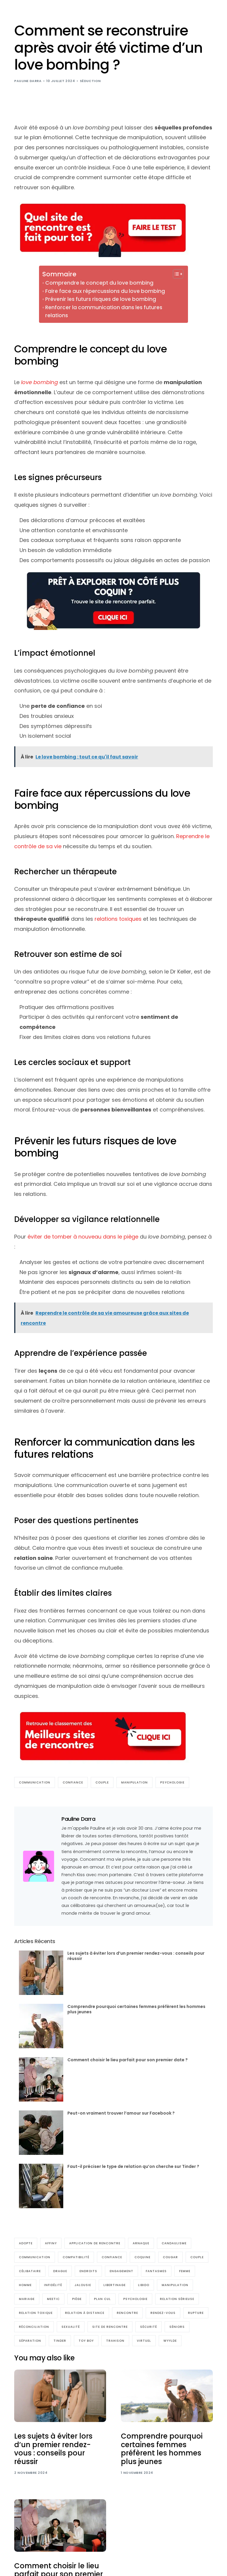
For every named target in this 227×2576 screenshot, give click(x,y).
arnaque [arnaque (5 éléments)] (141, 2243)
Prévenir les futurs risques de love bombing (100, 299)
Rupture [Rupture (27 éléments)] (196, 2313)
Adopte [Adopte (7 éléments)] (26, 2243)
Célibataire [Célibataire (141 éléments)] (30, 2271)
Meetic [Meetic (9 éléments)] (53, 2299)
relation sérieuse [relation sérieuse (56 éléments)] (177, 2299)
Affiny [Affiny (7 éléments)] (51, 2243)
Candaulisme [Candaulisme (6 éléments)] (174, 2243)
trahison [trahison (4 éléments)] (115, 2340)
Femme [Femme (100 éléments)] (184, 2271)
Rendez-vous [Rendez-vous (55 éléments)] (163, 2313)
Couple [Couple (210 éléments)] (197, 2257)
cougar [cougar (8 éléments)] (170, 2257)
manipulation (134, 1782)
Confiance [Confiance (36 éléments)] (112, 2257)
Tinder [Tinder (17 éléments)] (59, 2340)
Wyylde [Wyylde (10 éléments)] (170, 2340)
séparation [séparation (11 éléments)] (30, 2340)
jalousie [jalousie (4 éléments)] (82, 2285)
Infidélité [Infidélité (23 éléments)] (53, 2285)
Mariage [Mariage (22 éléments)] (27, 2299)
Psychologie (172, 1782)
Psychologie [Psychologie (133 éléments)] (135, 2299)
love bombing (39, 382)
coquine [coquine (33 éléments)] (142, 2257)
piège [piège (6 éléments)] (77, 2299)
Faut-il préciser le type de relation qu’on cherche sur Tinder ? (133, 2166)
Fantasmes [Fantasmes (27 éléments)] (156, 2271)
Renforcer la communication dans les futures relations (103, 311)
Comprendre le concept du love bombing (99, 282)
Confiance (73, 1782)
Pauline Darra (27, 80)
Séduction (90, 80)
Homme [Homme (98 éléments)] (25, 2285)
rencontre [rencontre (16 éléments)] (127, 2313)
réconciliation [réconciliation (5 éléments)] (34, 2327)
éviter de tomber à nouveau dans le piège (82, 1236)
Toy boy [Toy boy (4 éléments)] (86, 2340)
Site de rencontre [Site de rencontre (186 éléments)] (110, 2327)
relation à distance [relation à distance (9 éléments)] (84, 2313)
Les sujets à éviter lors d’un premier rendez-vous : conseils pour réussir (136, 1956)
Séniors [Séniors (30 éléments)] (177, 2327)
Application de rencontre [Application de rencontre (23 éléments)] (94, 2243)
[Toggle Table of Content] (175, 274)
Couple (102, 1782)
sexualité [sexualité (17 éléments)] (70, 2327)
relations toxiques (118, 919)
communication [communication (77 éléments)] (34, 2257)
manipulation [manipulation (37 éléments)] (175, 2285)
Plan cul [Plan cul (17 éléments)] (102, 2299)
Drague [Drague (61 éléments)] (60, 2271)
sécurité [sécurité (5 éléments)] (148, 2327)
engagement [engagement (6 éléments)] (121, 2271)
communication (34, 1782)
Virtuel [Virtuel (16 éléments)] (144, 2340)
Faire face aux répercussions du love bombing (105, 291)
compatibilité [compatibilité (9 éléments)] (76, 2257)
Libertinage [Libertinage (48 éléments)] (114, 2285)
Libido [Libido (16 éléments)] (143, 2285)
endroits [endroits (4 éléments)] (88, 2271)
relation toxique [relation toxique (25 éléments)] (36, 2313)
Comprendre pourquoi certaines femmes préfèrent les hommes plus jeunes (136, 2009)
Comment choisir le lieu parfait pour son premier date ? (127, 2059)
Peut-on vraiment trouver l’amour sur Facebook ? (121, 2113)
